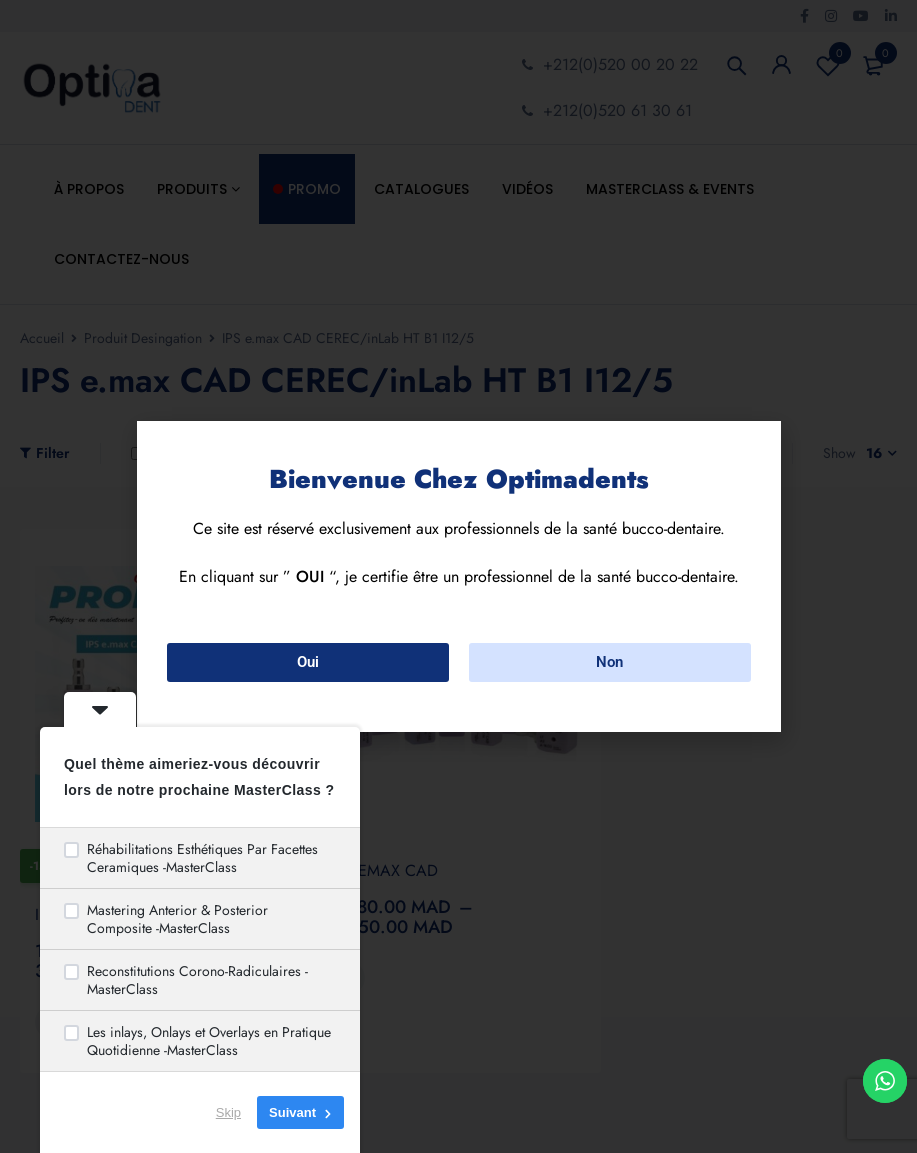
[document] (458, 576)
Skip (228, 1112)
